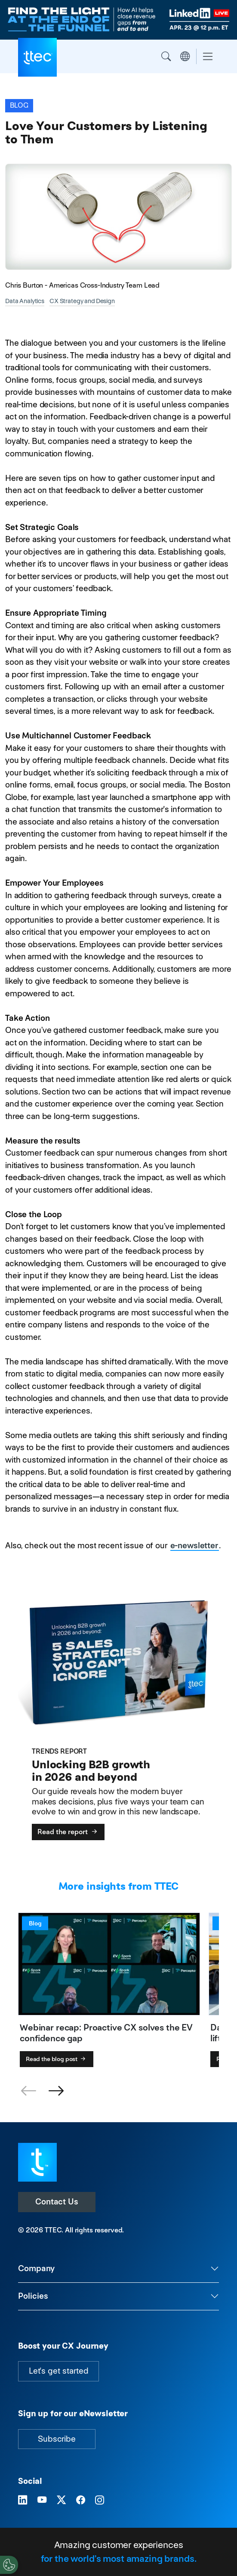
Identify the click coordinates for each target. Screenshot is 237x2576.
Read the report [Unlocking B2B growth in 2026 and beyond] (68, 1831)
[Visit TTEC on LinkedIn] (22, 2500)
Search (166, 56)
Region (185, 56)
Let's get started (58, 2370)
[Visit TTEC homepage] (37, 2161)
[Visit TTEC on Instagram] (99, 2500)
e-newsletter (194, 1545)
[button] (56, 2091)
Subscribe (57, 2438)
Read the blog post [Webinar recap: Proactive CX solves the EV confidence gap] (56, 2059)
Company (36, 2268)
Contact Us (56, 2201)
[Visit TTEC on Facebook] (80, 2500)
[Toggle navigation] (207, 57)
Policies (33, 2296)
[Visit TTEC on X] (61, 2500)
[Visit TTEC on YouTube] (41, 2500)
